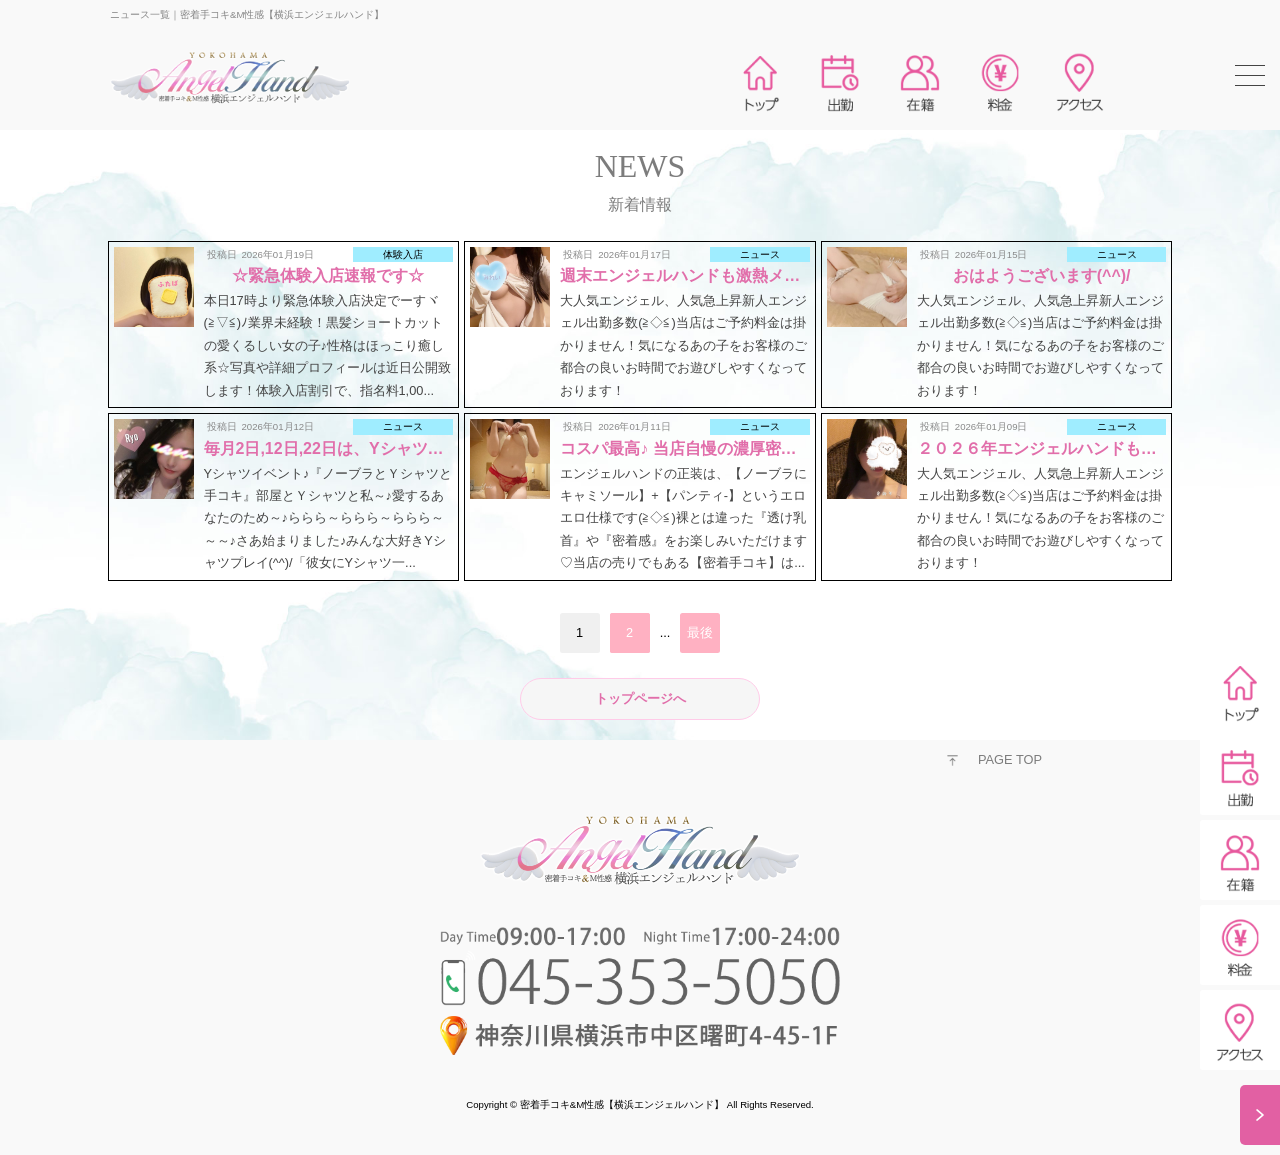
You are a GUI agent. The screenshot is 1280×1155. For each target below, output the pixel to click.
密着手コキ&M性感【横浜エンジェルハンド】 (622, 1104)
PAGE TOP (1010, 759)
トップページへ (640, 698)
